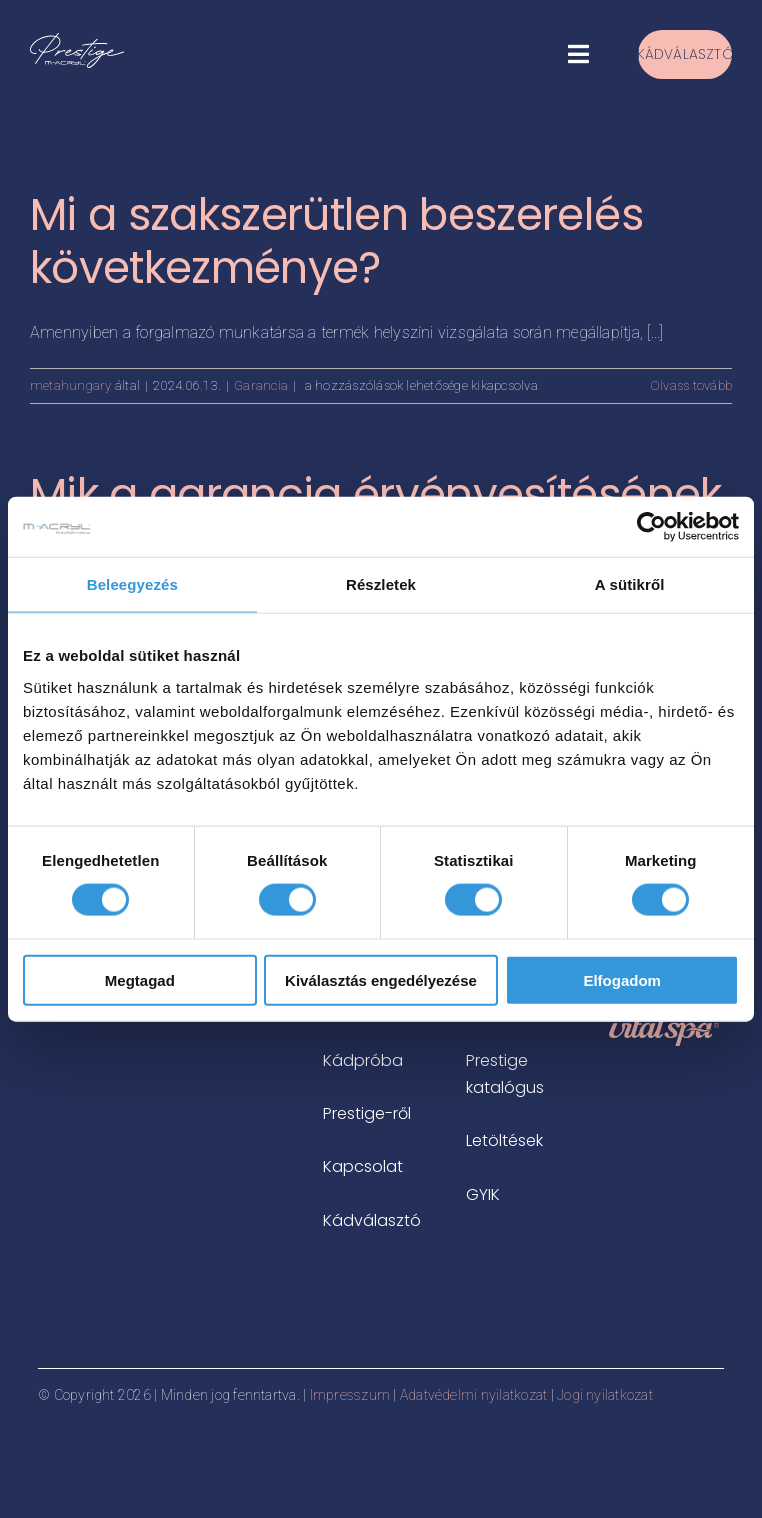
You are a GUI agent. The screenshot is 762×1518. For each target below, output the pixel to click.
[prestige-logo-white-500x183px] (77, 40)
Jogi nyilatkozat (605, 1395)
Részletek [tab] (381, 584)
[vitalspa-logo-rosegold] (664, 1023)
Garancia (261, 385)
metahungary (71, 385)
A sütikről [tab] (630, 584)
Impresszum (350, 1395)
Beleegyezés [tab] (132, 584)
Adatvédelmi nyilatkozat (474, 1395)
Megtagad (140, 979)
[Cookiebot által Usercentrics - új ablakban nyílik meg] (651, 527)
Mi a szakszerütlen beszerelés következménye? (336, 241)
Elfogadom (622, 979)
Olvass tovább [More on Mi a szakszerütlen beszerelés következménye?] (691, 385)
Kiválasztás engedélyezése (381, 979)
